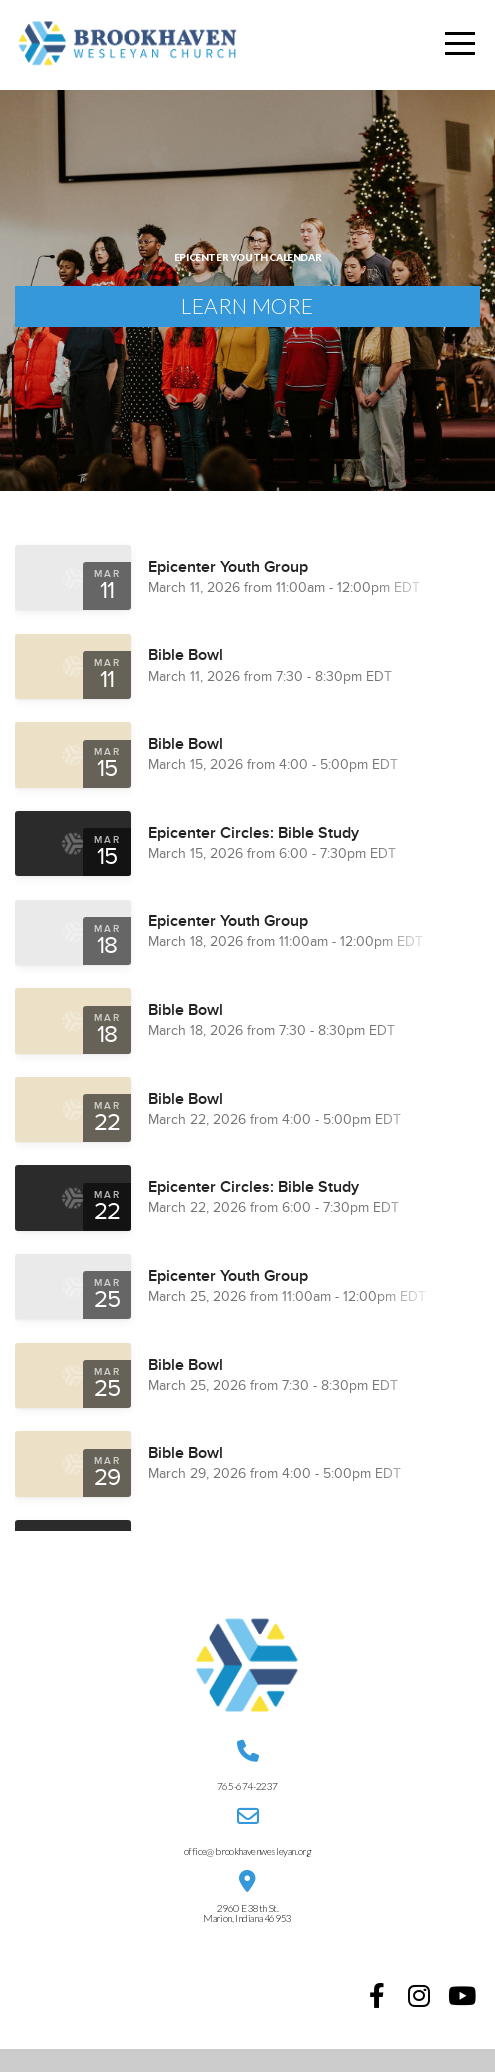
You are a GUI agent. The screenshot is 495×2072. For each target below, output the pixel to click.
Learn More (247, 315)
